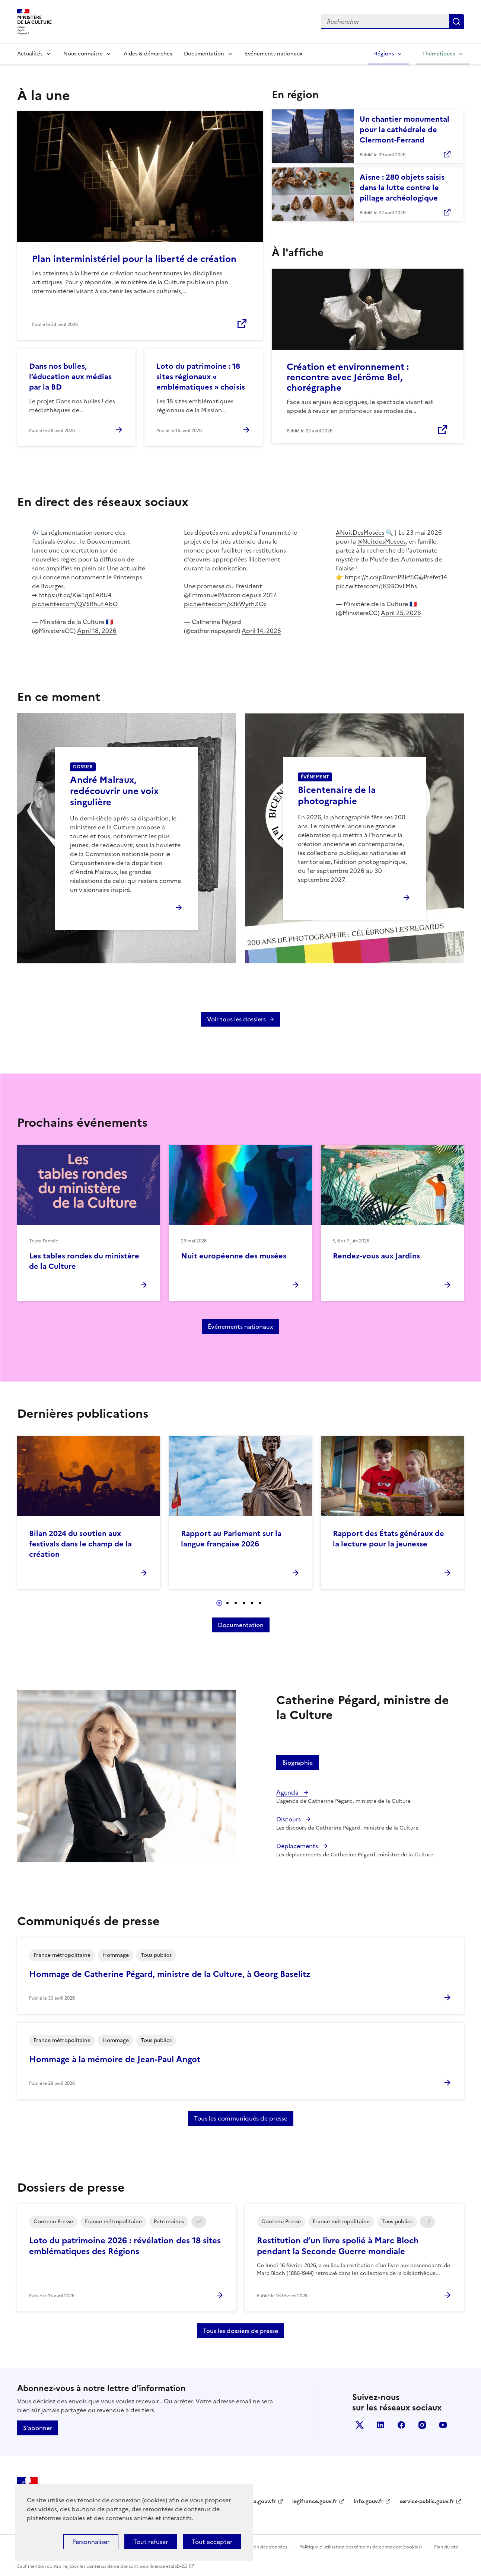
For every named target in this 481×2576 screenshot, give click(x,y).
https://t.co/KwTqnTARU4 (75, 595)
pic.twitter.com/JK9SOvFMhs (376, 586)
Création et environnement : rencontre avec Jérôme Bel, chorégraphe (348, 377)
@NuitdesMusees (381, 541)
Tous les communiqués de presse (240, 2118)
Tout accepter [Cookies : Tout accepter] (212, 2541)
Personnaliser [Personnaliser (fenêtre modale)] (90, 2541)
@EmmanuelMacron (212, 595)
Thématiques (438, 54)
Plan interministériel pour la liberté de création (134, 259)
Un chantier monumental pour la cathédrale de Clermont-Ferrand (404, 129)
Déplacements (297, 1845)
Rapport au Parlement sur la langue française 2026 (231, 1538)
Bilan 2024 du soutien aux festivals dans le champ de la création (80, 1544)
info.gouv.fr (368, 2501)
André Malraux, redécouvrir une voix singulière (114, 791)
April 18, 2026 (97, 630)
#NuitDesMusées (360, 532)
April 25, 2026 (401, 612)
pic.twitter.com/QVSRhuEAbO (75, 603)
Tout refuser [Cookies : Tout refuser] (150, 2541)
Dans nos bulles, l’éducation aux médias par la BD (70, 377)
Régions (384, 54)
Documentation (204, 54)
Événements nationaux (273, 54)
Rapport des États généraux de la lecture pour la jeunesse (388, 1538)
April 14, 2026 (261, 630)
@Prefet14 (433, 577)
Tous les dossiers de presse (240, 2330)
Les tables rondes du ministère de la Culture (84, 1261)
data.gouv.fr (260, 2501)
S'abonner (37, 2427)
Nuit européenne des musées (233, 1255)
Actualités (29, 54)
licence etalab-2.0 (168, 2566)
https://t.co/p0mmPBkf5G (382, 577)
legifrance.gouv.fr (314, 2501)
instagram (422, 2424)
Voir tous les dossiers (236, 1019)
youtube (443, 2424)
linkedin (380, 2424)
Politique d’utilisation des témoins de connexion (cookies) (360, 2547)
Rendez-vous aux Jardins (376, 1255)
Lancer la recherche (456, 21)
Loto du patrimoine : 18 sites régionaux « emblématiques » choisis (200, 377)
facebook (401, 2424)
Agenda (288, 1792)
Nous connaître (83, 54)
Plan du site (446, 2547)
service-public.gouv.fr (427, 2501)
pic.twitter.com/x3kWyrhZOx (225, 603)
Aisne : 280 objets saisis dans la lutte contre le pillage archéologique (402, 188)
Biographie (297, 1762)
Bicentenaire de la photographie (337, 795)
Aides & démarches (148, 54)
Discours (289, 1819)
